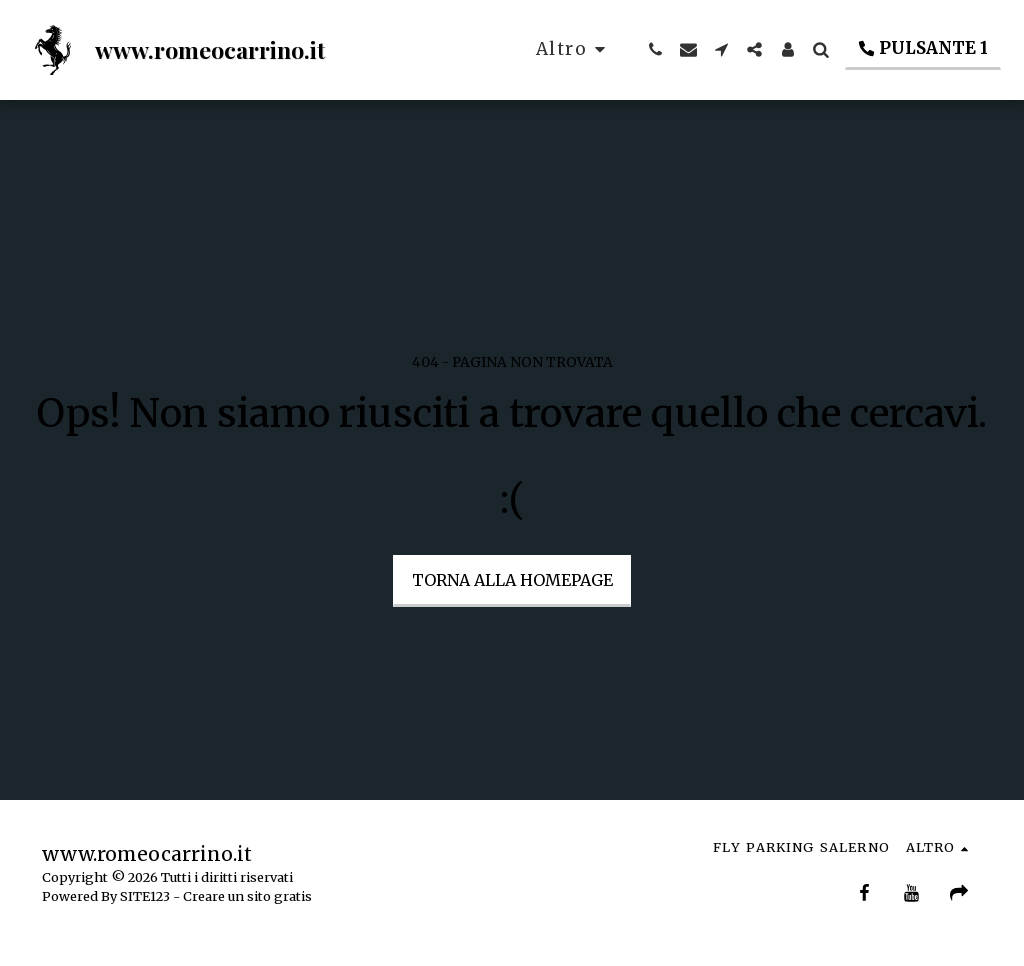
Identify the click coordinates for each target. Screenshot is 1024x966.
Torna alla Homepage (512, 580)
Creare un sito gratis (247, 896)
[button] (655, 49)
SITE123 (145, 896)
